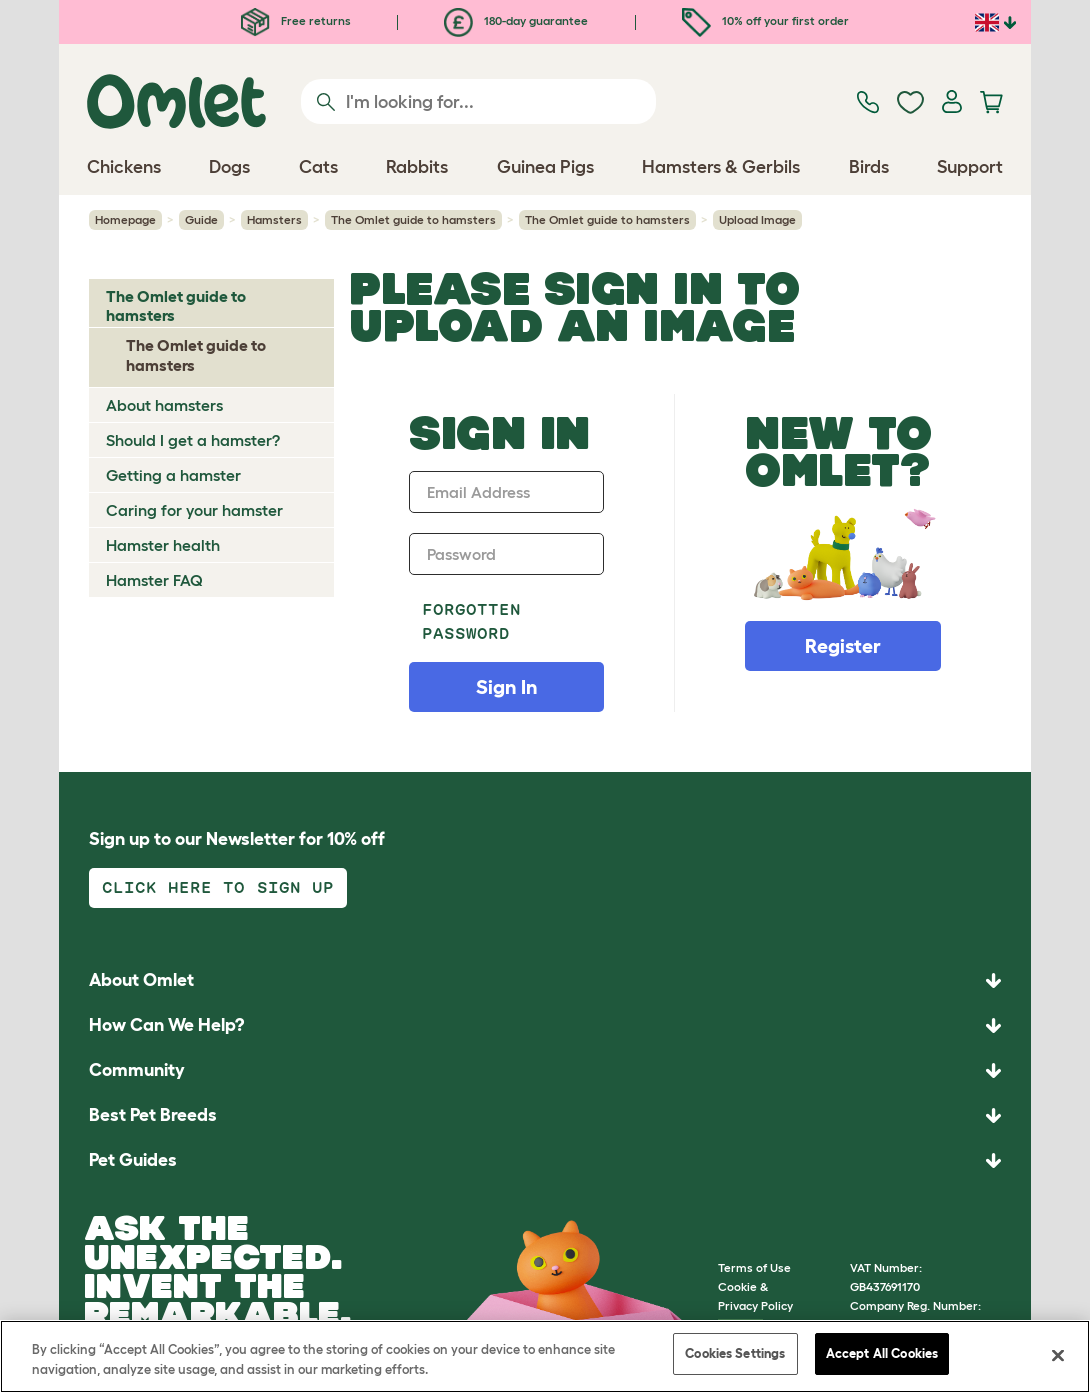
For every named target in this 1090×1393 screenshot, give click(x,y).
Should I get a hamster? (193, 440)
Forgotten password (471, 621)
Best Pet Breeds (153, 1115)
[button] (545, 1160)
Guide (201, 219)
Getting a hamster (173, 475)
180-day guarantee (516, 20)
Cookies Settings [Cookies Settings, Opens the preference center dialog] (735, 1353)
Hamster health (163, 545)
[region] (545, 1356)
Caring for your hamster (194, 510)
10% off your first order (765, 20)
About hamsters (164, 405)
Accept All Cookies (882, 1353)
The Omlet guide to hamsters (413, 219)
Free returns (296, 20)
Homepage (125, 219)
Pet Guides (133, 1160)
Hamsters (274, 219)
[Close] (1058, 1355)
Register (843, 646)
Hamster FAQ (154, 580)
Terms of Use (754, 1267)
